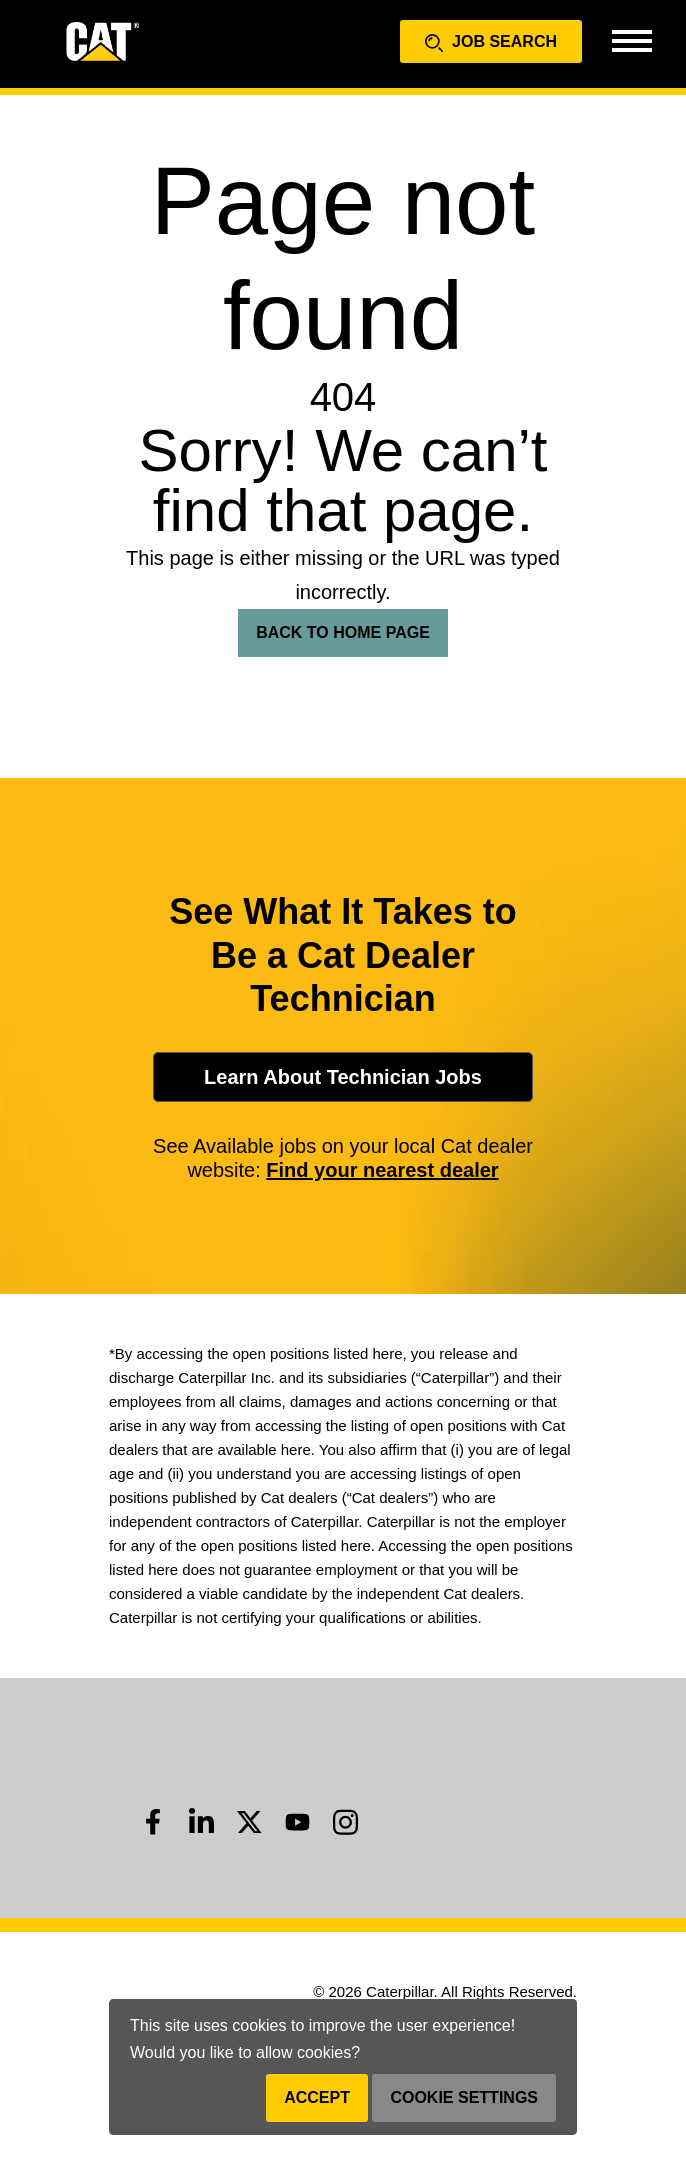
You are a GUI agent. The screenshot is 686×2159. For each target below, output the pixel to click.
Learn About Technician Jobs (343, 1077)
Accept (317, 2097)
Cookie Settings (464, 2097)
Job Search (491, 42)
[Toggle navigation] (631, 40)
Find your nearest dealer (382, 1170)
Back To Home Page (343, 632)
